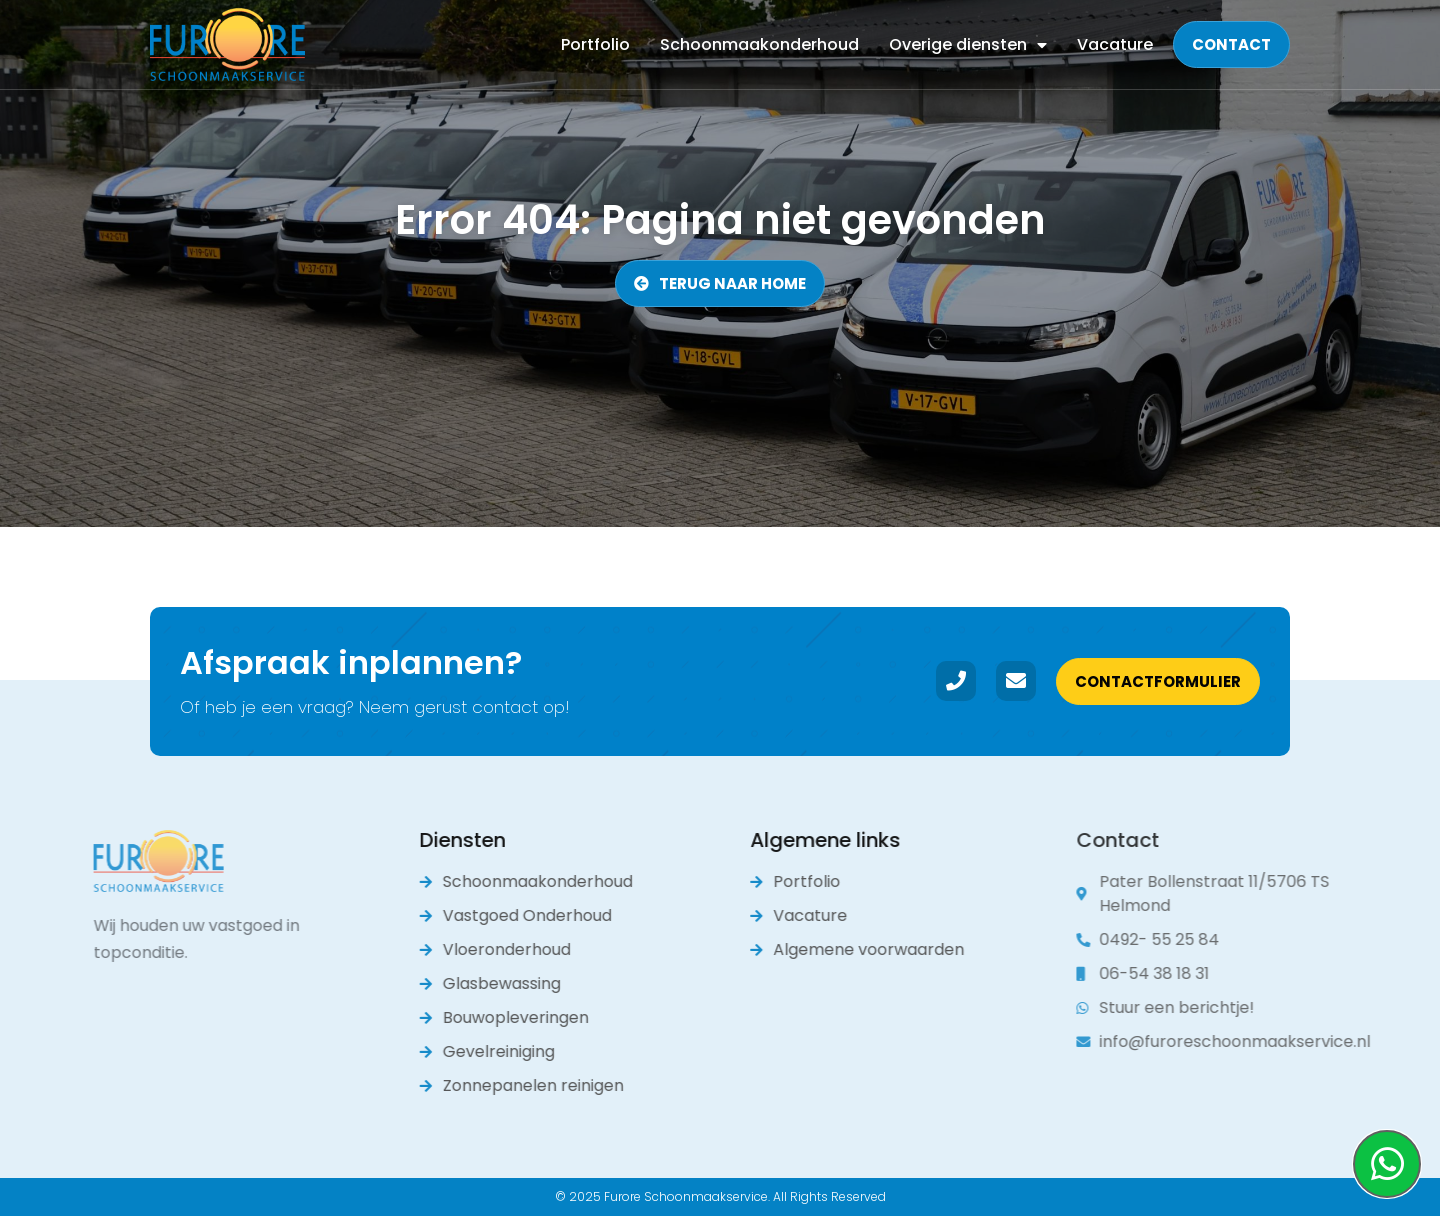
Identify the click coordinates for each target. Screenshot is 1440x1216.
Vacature (1115, 44)
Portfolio (595, 44)
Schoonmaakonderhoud (759, 44)
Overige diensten (968, 45)
